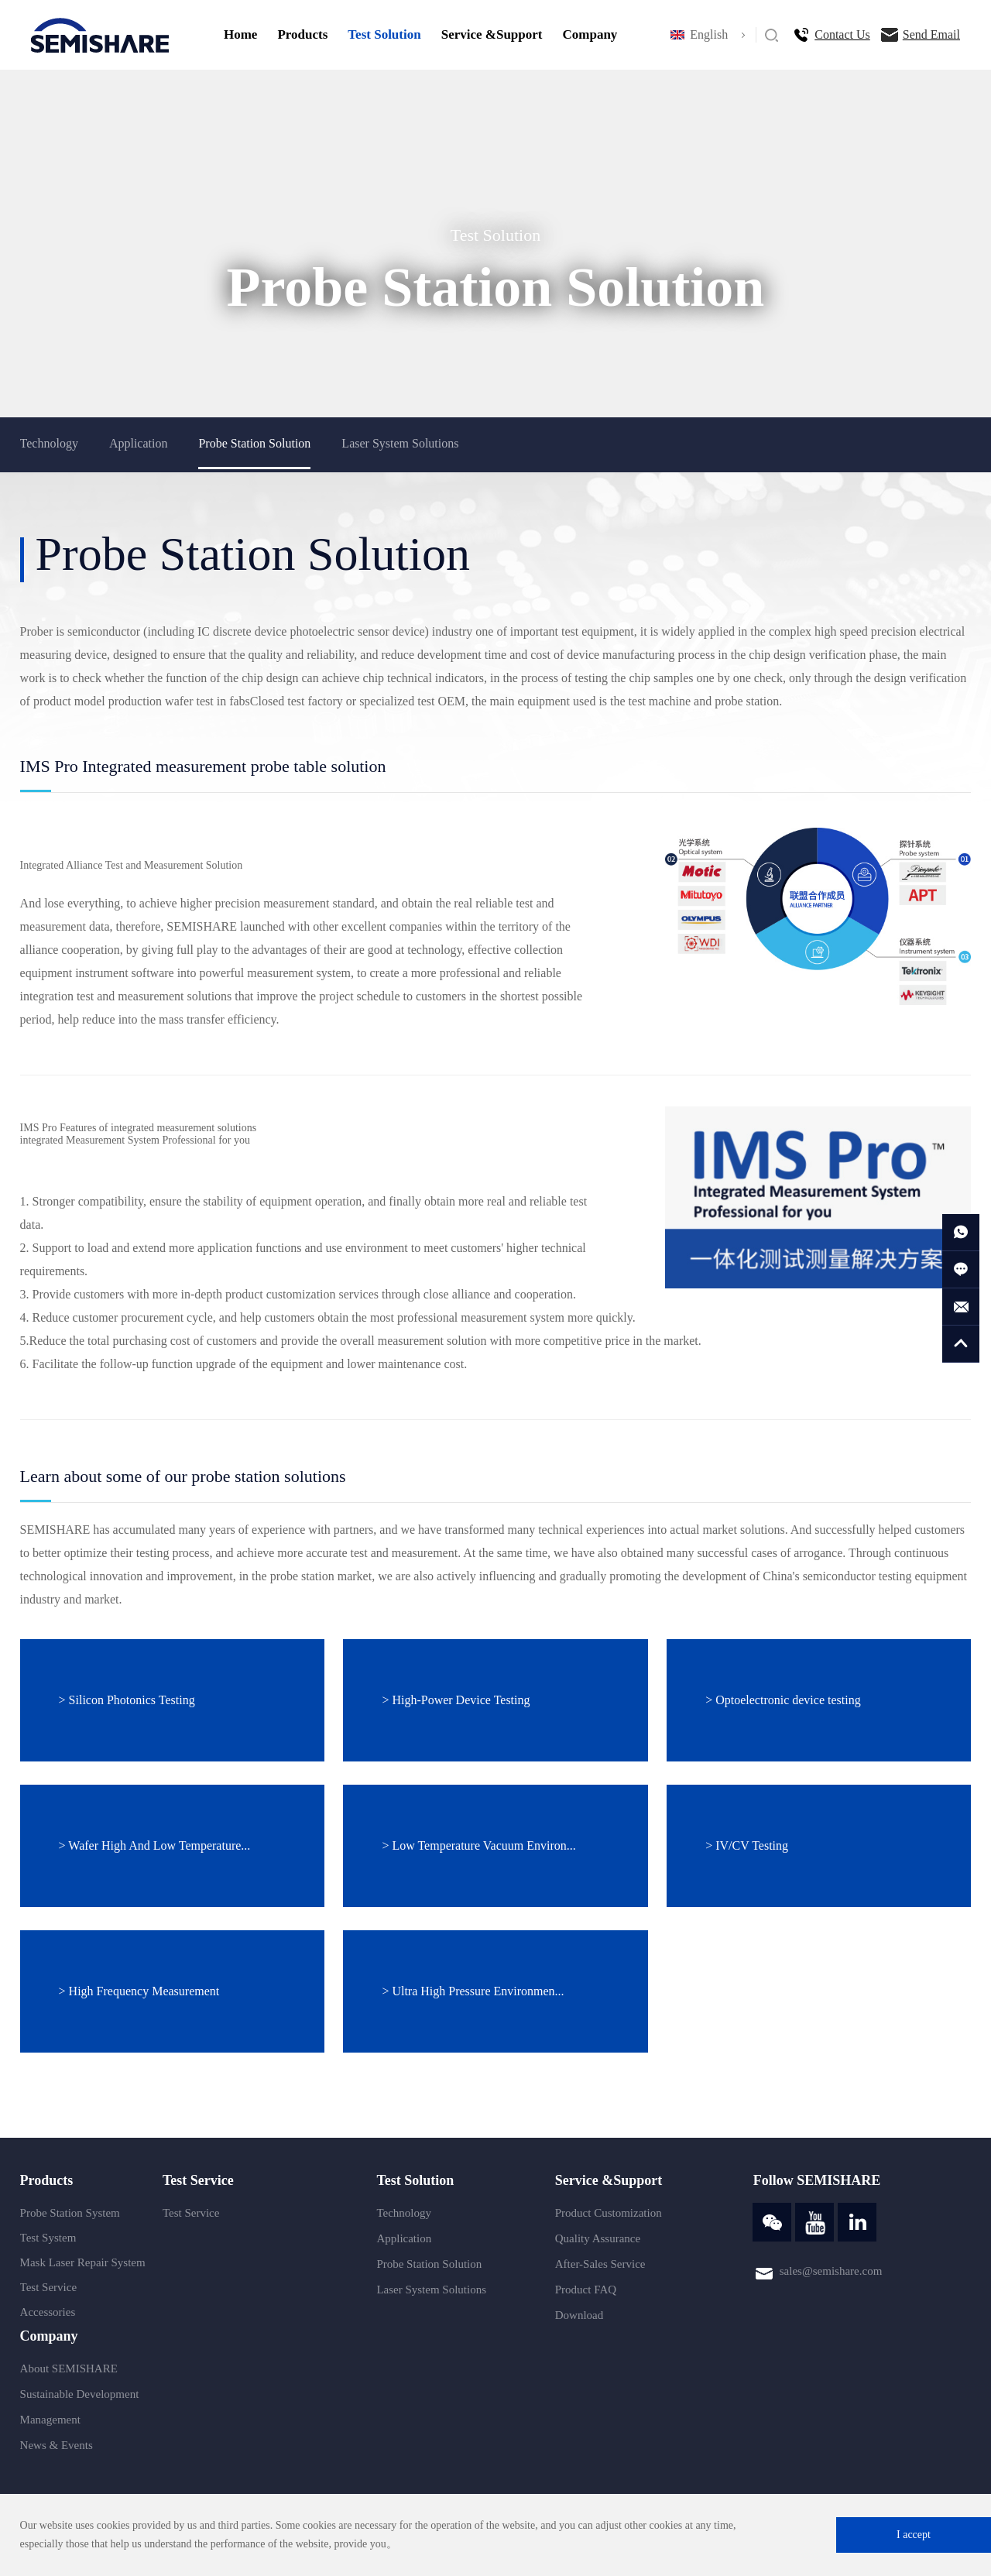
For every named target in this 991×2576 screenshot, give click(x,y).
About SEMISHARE (69, 2368)
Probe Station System (70, 2213)
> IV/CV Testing (746, 1845)
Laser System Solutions (399, 443)
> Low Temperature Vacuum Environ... (478, 1845)
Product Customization (608, 2213)
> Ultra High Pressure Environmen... (473, 1991)
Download (579, 2315)
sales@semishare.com (831, 2271)
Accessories (48, 2312)
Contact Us (842, 34)
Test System (48, 2237)
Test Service (48, 2287)
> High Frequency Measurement (139, 1991)
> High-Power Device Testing (456, 1699)
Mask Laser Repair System (83, 2262)
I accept (914, 2534)
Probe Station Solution (254, 443)
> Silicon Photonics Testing (127, 1699)
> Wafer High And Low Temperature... (155, 1845)
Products (302, 34)
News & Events (56, 2445)
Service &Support (492, 34)
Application (138, 443)
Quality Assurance (597, 2238)
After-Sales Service (600, 2264)
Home (240, 34)
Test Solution (384, 34)
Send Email (931, 34)
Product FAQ (585, 2289)
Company (590, 34)
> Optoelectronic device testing (783, 1699)
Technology (49, 443)
